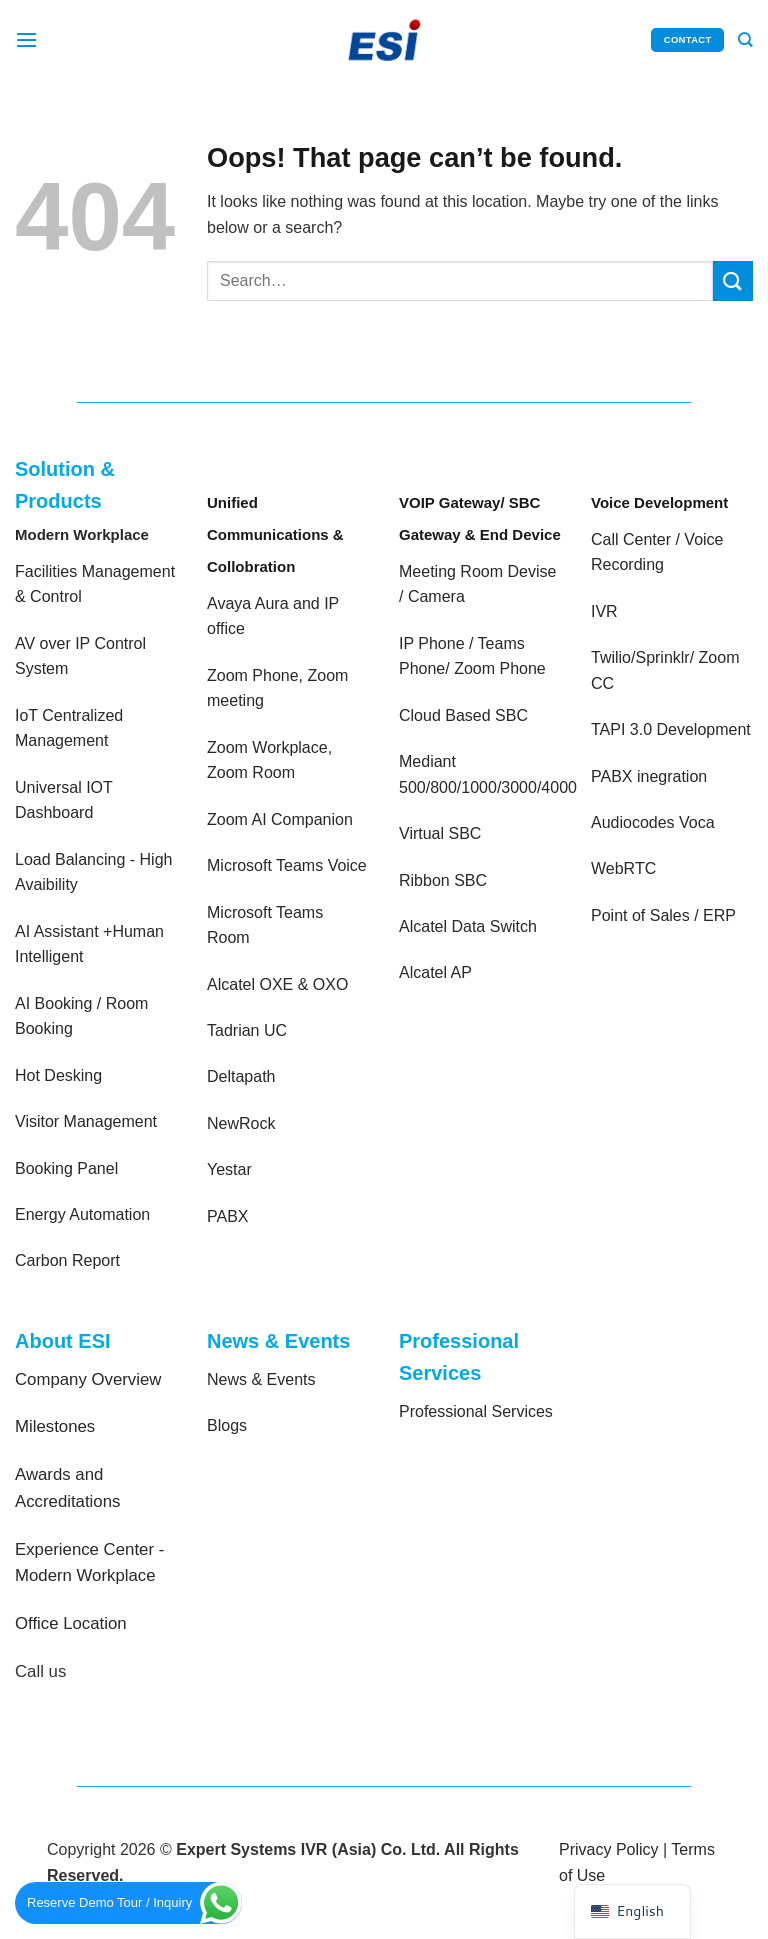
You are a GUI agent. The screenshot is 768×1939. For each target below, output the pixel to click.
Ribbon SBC (443, 880)
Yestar (229, 1169)
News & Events (261, 1379)
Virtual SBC (440, 833)
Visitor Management (86, 1121)
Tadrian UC (247, 1030)
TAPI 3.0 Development (671, 729)
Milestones (55, 1426)
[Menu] (27, 39)
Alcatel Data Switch (468, 926)
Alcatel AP (435, 972)
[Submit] (733, 280)
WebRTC (623, 868)
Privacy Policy (609, 1849)
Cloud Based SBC (463, 715)
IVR (604, 611)
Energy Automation (82, 1214)
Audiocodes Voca (653, 822)
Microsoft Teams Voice (287, 865)
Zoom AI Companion (280, 819)
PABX (228, 1216)
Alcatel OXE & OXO (277, 984)
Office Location (71, 1623)
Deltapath (241, 1076)
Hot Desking (58, 1075)
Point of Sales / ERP (663, 915)
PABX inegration (649, 776)
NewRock (241, 1123)
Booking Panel (66, 1168)
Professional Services (476, 1411)
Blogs (227, 1425)
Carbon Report (67, 1260)
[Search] (745, 40)
